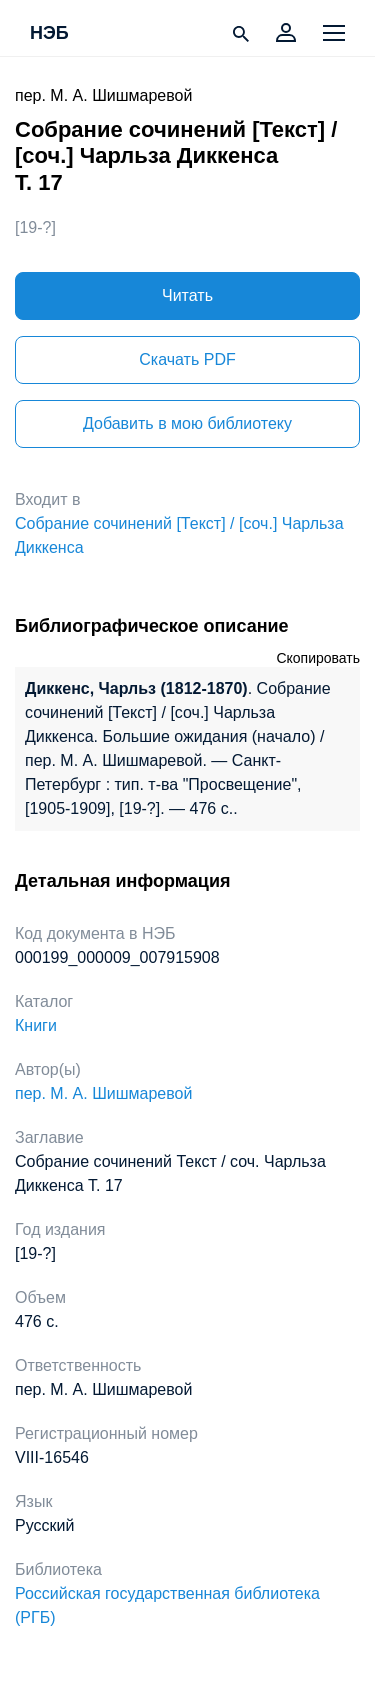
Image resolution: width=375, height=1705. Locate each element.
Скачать (187, 359)
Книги (36, 1025)
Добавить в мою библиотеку (187, 423)
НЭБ (49, 34)
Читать (187, 295)
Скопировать (318, 658)
